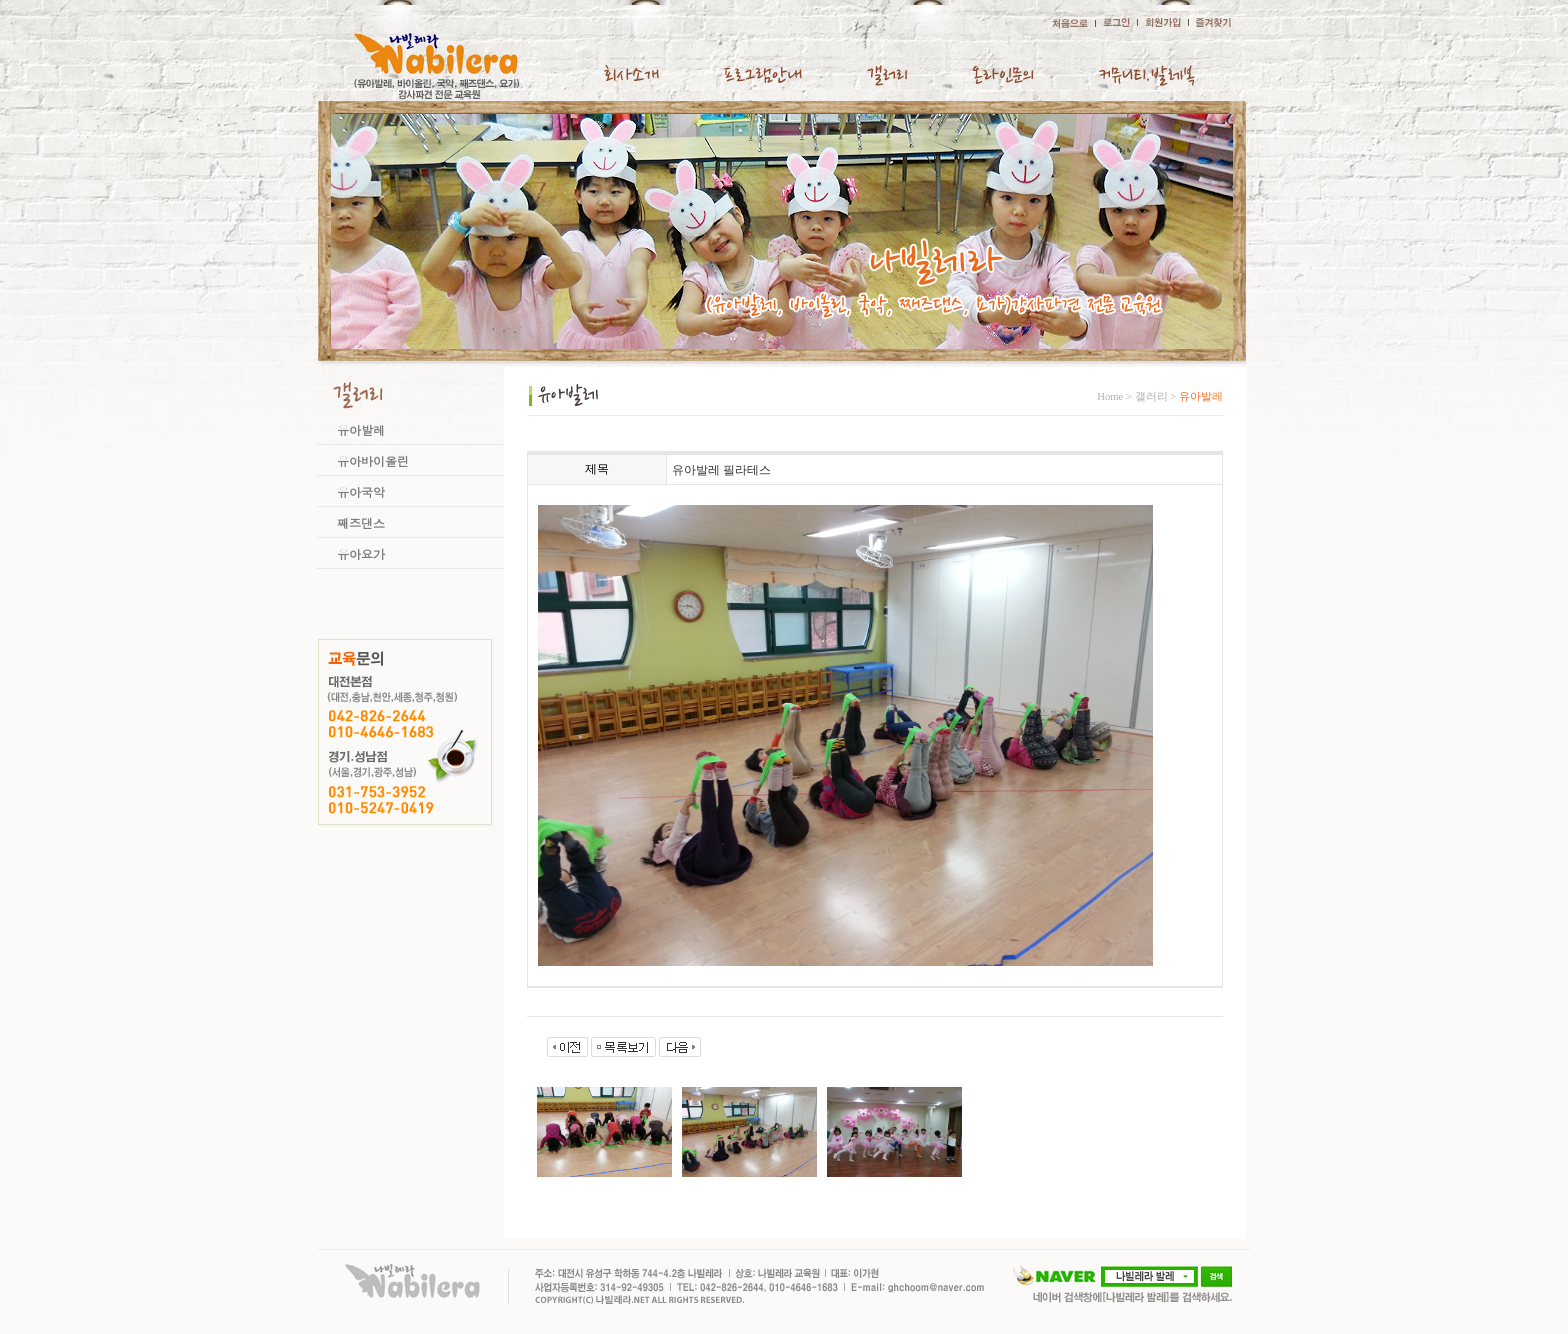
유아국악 (361, 491)
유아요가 (361, 553)
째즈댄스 (361, 522)
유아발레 (361, 429)
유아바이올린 (373, 460)
